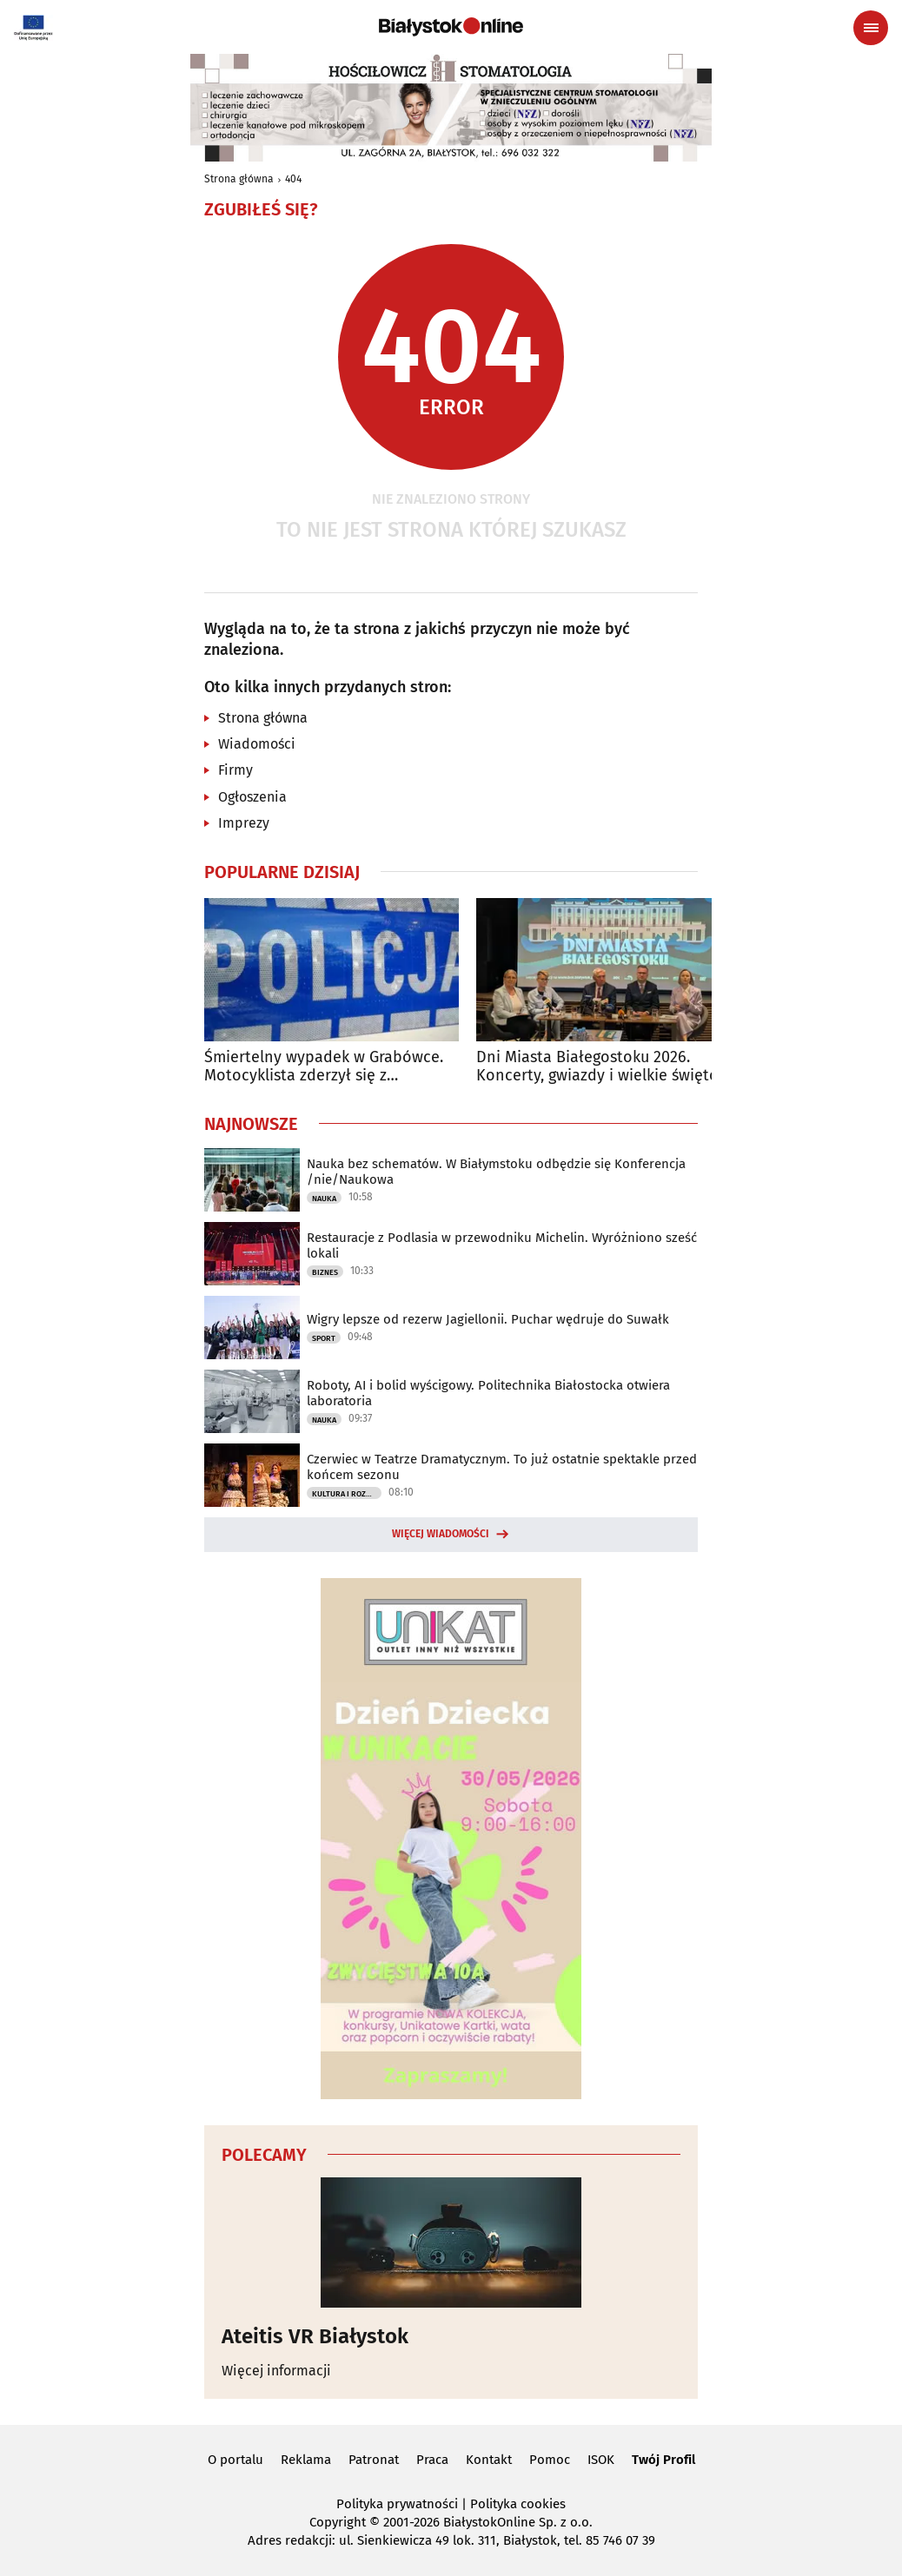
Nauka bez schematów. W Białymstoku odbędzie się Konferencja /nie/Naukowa (496, 1171)
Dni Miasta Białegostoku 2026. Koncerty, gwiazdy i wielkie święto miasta (597, 1067)
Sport (323, 1338)
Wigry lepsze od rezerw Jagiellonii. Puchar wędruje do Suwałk (488, 1319)
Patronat (373, 2459)
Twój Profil (663, 2459)
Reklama (306, 2459)
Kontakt (489, 2459)
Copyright (337, 2522)
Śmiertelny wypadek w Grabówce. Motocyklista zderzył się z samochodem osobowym (323, 1067)
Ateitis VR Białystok (315, 2336)
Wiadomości (256, 744)
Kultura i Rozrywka (346, 1493)
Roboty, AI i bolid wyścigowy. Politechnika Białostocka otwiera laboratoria (488, 1393)
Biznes (325, 1272)
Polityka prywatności (397, 2504)
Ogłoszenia (252, 797)
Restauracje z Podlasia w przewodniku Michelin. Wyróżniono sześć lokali (502, 1245)
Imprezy (243, 823)
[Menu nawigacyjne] (870, 27)
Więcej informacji (276, 2370)
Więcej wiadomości (440, 1534)
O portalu (235, 2459)
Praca (432, 2459)
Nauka (324, 1198)
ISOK (600, 2459)
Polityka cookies (518, 2504)
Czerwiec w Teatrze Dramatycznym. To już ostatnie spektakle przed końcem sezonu (502, 1467)
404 (293, 179)
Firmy (235, 770)
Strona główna (239, 179)
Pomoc (549, 2459)
